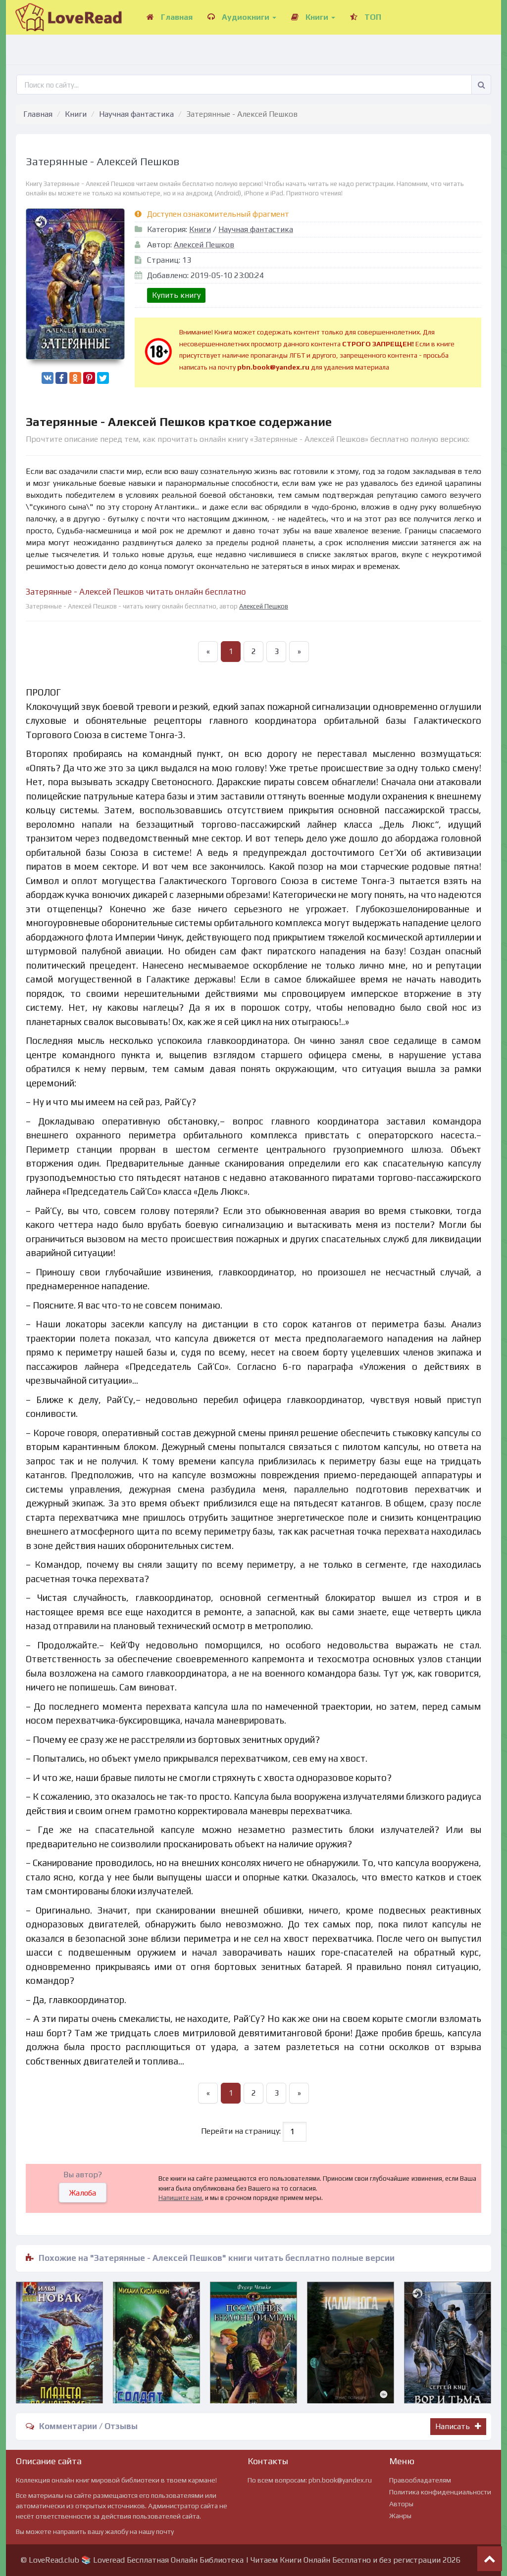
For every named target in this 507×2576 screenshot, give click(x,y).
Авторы (401, 2504)
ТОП (365, 17)
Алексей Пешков (204, 244)
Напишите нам (180, 2197)
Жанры (400, 2516)
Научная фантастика (136, 114)
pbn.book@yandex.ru (340, 2480)
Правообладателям (420, 2480)
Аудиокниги (241, 17)
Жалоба (82, 2193)
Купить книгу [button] (176, 295)
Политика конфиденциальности (440, 2492)
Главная (170, 17)
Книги (313, 17)
